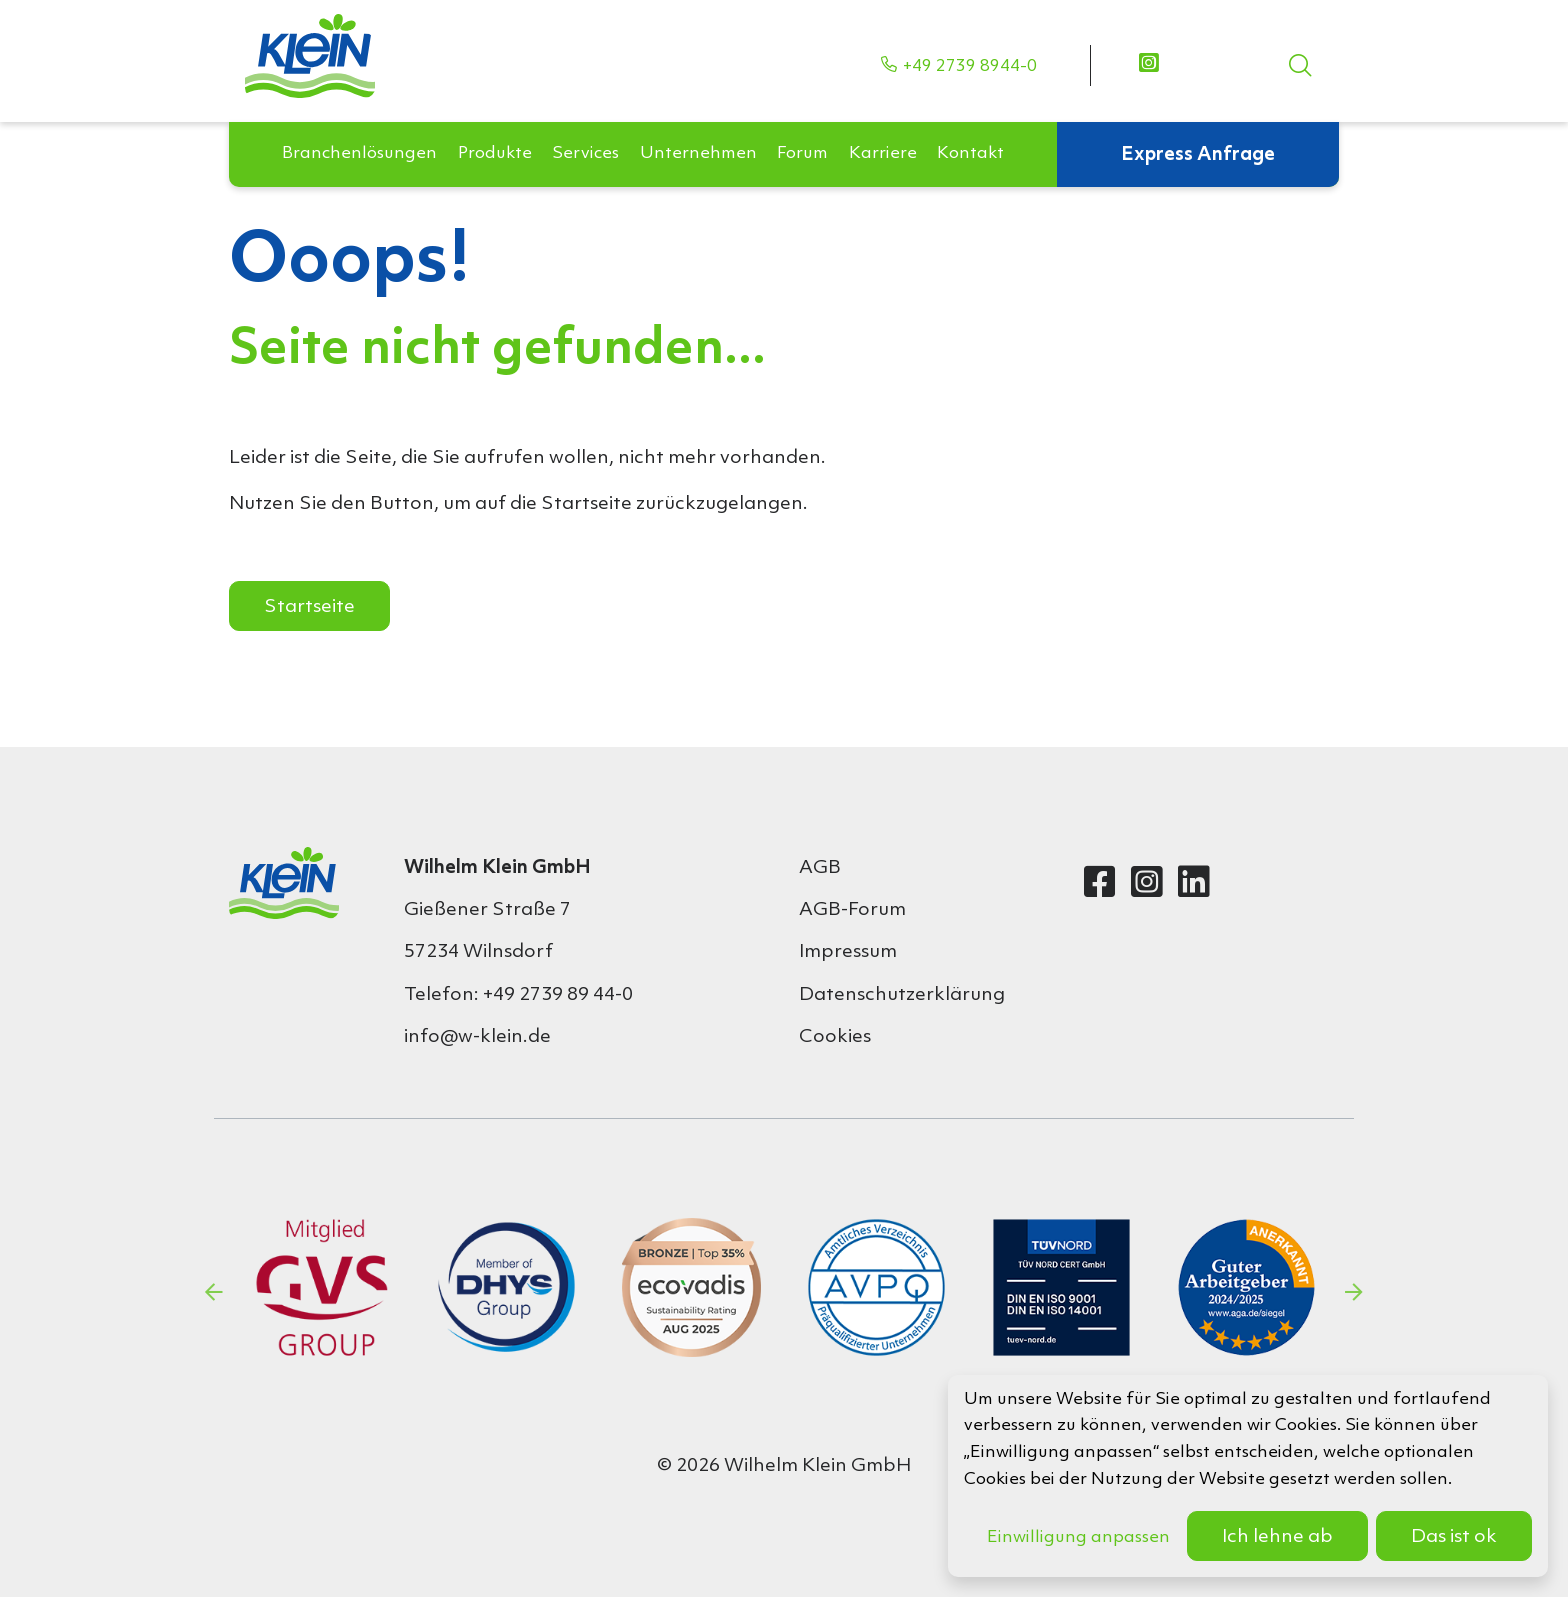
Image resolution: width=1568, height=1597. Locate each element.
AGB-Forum (852, 910)
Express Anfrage (1198, 124)
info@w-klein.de (477, 1037)
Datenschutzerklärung (902, 995)
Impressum (848, 952)
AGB (820, 868)
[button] (359, 124)
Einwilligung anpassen (1078, 1537)
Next (1354, 1292)
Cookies (835, 1037)
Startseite (309, 607)
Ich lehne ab (1277, 1537)
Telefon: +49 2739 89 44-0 (518, 995)
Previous (214, 1292)
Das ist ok (1454, 1537)
